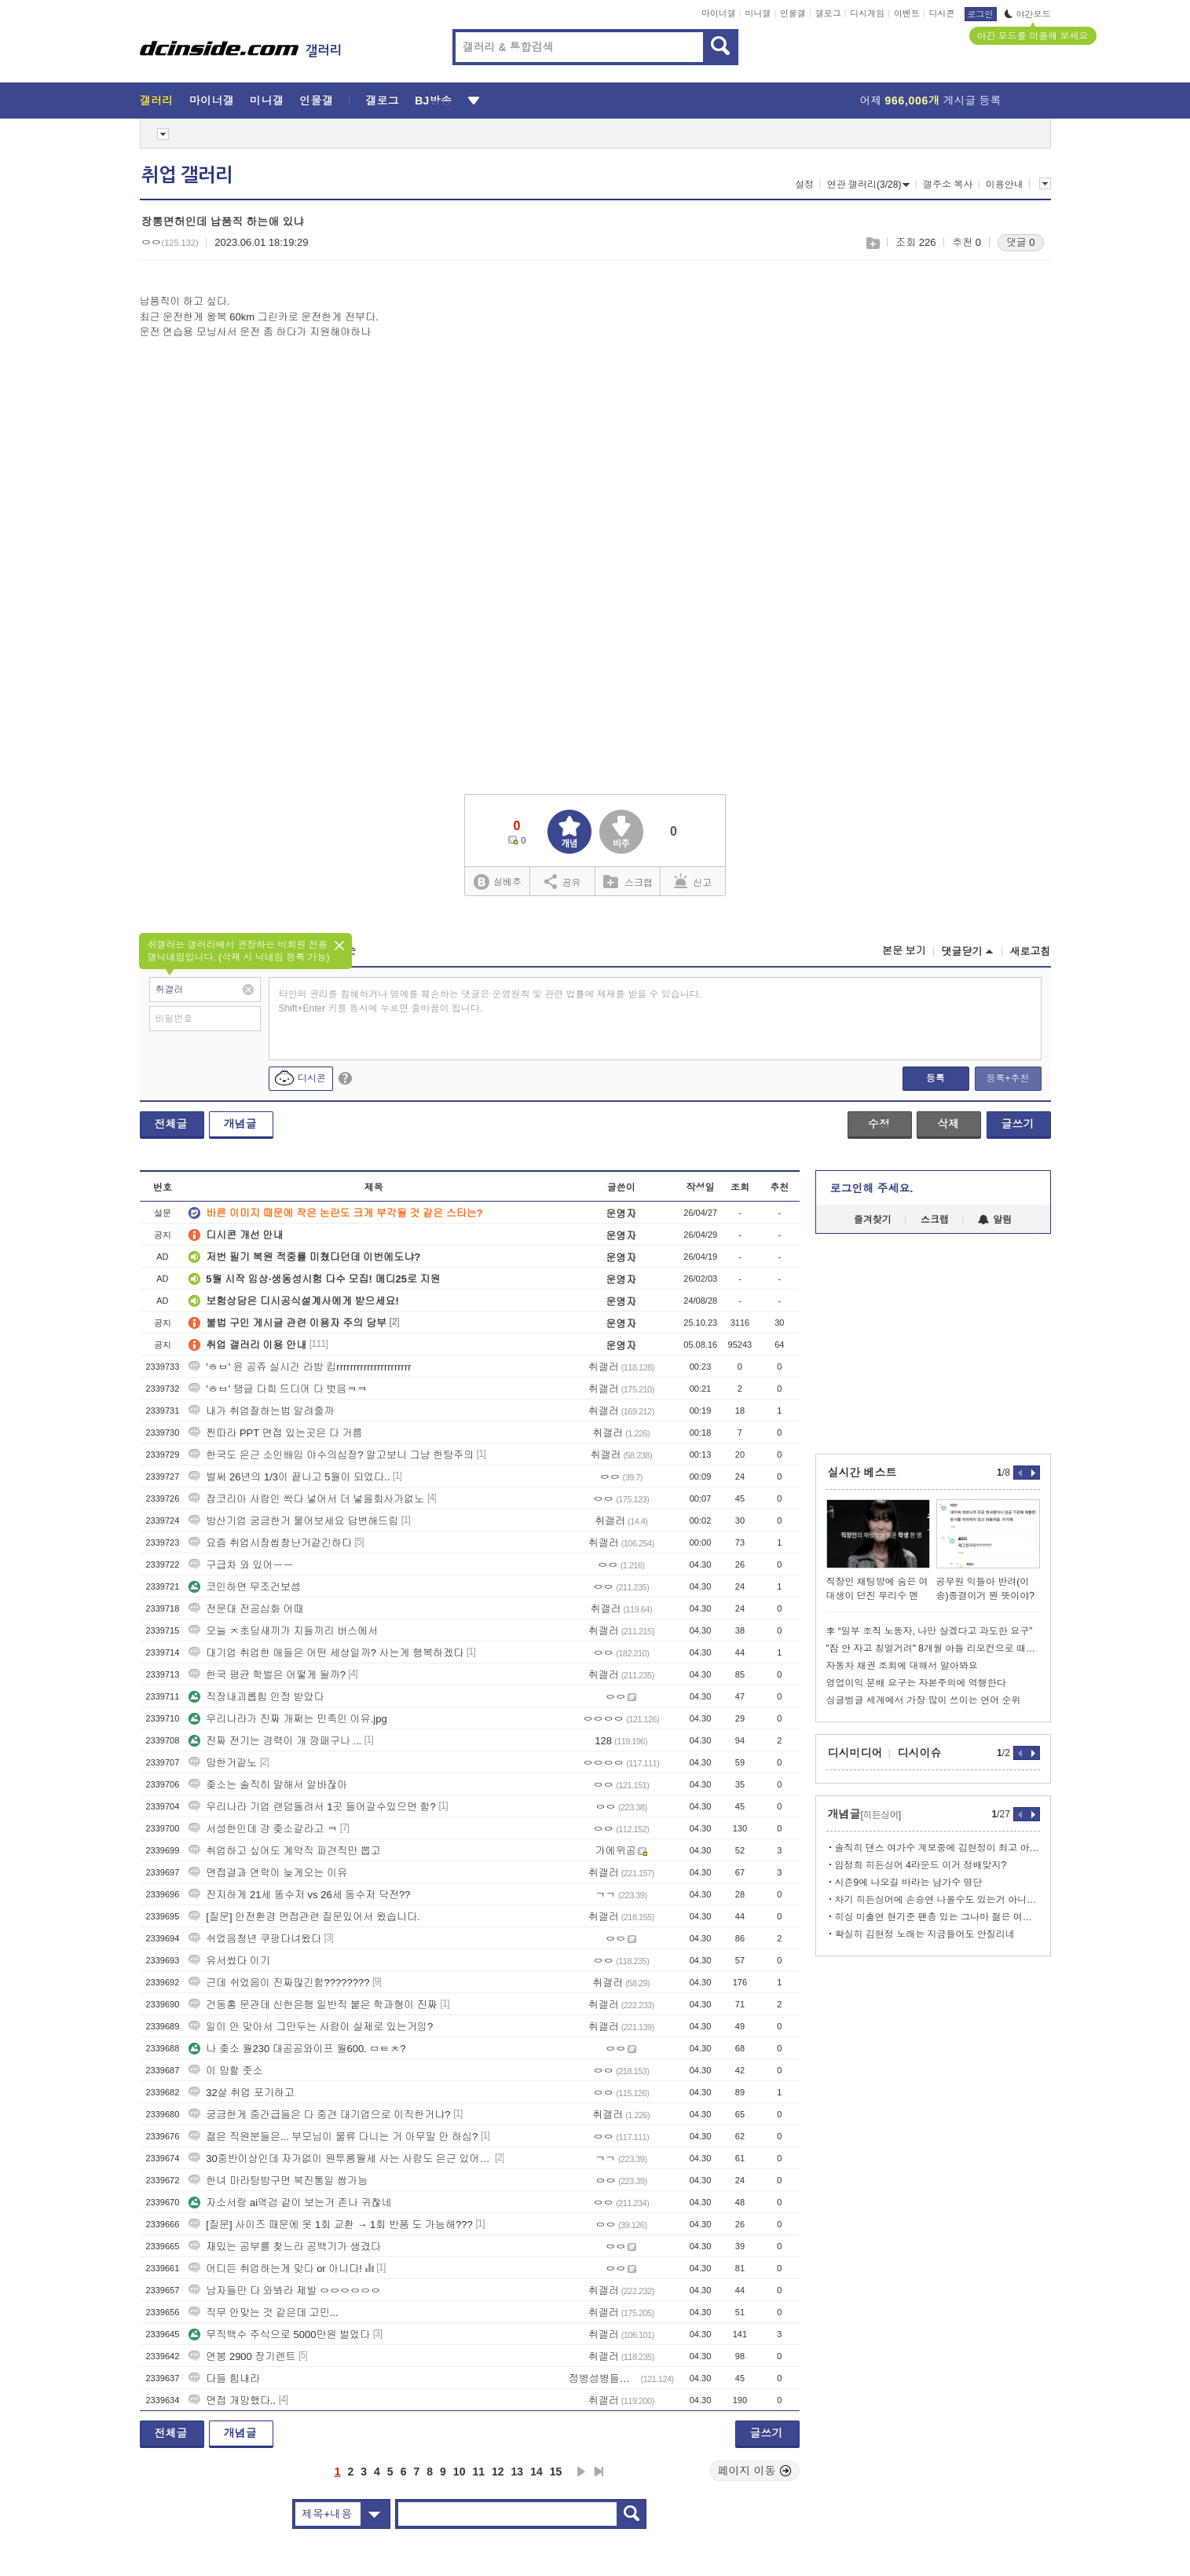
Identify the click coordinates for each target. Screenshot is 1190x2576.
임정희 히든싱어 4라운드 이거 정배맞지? (921, 1865)
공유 (562, 881)
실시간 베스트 (862, 1472)
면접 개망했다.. (232, 2400)
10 (459, 2471)
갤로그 (828, 13)
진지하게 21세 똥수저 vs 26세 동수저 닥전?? (301, 1895)
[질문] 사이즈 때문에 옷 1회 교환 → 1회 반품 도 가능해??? (331, 2224)
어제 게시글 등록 (930, 100)
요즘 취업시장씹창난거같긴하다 (270, 1543)
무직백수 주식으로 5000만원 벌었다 (279, 2334)
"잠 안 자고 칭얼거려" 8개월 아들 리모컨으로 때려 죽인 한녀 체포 (933, 1648)
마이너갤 (718, 13)
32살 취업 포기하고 (242, 2092)
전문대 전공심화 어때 (246, 1609)
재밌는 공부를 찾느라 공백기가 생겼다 (284, 2246)
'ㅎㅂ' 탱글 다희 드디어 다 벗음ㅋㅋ (278, 1389)
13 (517, 2471)
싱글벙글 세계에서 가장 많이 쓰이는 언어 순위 (923, 1700)
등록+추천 (1007, 1078)
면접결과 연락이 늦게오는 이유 (268, 1873)
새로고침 (1030, 951)
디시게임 (867, 13)
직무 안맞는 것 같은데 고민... (263, 2312)
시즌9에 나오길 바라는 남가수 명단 (909, 1882)
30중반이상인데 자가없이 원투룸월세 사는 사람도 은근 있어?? (340, 2158)
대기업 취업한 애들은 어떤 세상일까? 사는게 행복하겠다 (326, 1653)
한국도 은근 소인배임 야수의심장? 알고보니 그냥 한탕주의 (331, 1455)
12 (498, 2471)
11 (478, 2471)
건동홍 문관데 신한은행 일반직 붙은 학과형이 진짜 (313, 2005)
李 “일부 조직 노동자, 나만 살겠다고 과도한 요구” (929, 1631)
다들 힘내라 (224, 2378)
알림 (995, 1219)
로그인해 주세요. (872, 1188)
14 (536, 2471)
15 (556, 2471)
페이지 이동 (755, 2470)
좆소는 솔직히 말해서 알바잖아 (268, 1785)
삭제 (948, 1124)
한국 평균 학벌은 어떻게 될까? (267, 1675)
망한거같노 (223, 1763)
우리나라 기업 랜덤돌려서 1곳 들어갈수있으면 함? (312, 1807)
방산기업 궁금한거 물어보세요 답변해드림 (293, 1521)
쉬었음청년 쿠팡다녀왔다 (255, 1939)
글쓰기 (1017, 1124)
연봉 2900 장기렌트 (242, 2356)
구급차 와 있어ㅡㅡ (241, 1565)
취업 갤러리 (187, 175)
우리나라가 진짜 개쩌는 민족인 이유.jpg (287, 1719)
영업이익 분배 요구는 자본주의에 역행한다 (916, 1683)
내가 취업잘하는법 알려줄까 (261, 1411)
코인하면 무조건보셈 (245, 1587)
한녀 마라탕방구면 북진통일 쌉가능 (278, 2180)
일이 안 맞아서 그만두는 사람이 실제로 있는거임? (311, 2027)
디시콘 (942, 13)
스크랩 (872, 243)
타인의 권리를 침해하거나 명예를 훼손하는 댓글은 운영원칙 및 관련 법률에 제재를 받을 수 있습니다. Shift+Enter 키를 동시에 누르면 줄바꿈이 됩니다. (490, 1001)
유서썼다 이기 (229, 1961)
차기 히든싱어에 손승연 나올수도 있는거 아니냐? (937, 1899)
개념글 (240, 1124)
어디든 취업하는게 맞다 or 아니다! (275, 2268)
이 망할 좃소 (225, 2071)
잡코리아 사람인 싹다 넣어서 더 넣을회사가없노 (306, 1499)
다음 (581, 2471)
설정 (804, 184)
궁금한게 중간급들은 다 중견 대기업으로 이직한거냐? (319, 2114)
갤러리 (157, 100)
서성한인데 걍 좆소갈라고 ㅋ (263, 1829)
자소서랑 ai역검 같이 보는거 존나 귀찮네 (290, 2202)
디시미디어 (855, 1753)
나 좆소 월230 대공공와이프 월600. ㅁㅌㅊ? (297, 2049)
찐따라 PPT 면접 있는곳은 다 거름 (275, 1433)
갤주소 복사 (947, 184)
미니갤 (758, 13)
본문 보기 (904, 951)
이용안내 (1004, 184)
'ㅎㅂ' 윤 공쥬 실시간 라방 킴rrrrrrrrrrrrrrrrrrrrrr (300, 1367)
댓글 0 (1020, 242)
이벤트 (907, 13)
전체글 (171, 1124)
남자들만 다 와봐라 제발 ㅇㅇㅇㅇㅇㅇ (284, 2290)
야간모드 (1028, 14)
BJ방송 (433, 100)
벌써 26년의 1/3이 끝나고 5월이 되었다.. (289, 1477)
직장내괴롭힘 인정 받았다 (256, 1697)
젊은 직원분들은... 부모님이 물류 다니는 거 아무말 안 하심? (333, 2136)
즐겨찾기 (873, 1219)
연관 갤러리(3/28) (868, 184)
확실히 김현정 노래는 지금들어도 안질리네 (925, 1934)
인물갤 (793, 13)
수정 (879, 1124)
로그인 (981, 14)
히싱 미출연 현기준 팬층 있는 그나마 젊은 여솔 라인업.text (937, 1917)
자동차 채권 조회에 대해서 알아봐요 (902, 1665)
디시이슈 (920, 1753)
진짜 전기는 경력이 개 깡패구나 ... (275, 1741)
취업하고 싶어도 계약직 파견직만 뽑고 (284, 1851)
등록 (935, 1078)
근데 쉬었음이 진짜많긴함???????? (279, 1983)
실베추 (497, 882)
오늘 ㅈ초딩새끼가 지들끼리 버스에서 (283, 1631)
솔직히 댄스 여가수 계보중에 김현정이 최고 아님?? (937, 1847)
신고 (693, 881)
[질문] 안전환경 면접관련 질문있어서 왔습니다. (304, 1917)
